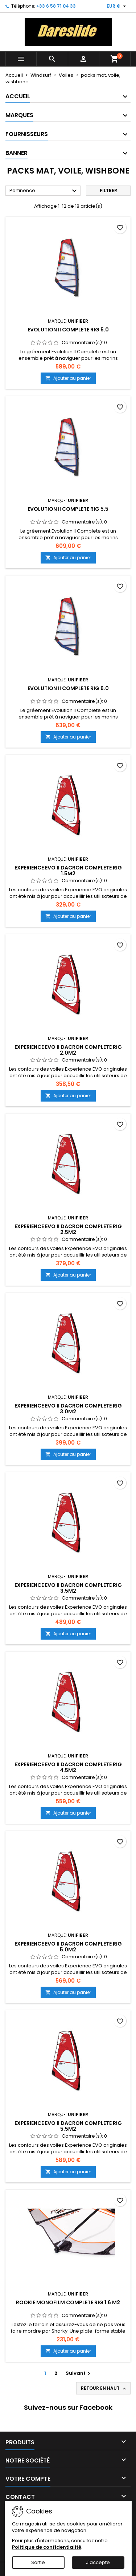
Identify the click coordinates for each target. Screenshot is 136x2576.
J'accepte (98, 2562)
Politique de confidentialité (46, 2547)
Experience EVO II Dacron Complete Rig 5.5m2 (68, 2126)
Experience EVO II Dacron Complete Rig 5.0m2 (68, 1946)
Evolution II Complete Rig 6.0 (68, 688)
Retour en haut (104, 2388)
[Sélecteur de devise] (117, 6)
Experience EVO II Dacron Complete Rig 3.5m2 (68, 1587)
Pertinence (44, 191)
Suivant (79, 2373)
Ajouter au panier (68, 378)
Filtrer (108, 190)
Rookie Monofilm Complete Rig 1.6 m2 (68, 2302)
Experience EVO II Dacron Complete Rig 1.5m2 (68, 870)
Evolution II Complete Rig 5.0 (68, 329)
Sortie (38, 2562)
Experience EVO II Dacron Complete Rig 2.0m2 (68, 1049)
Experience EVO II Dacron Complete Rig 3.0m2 (68, 1408)
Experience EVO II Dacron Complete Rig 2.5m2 (68, 1229)
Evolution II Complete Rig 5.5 (68, 509)
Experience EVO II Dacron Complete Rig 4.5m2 (68, 1767)
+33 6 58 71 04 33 (56, 6)
